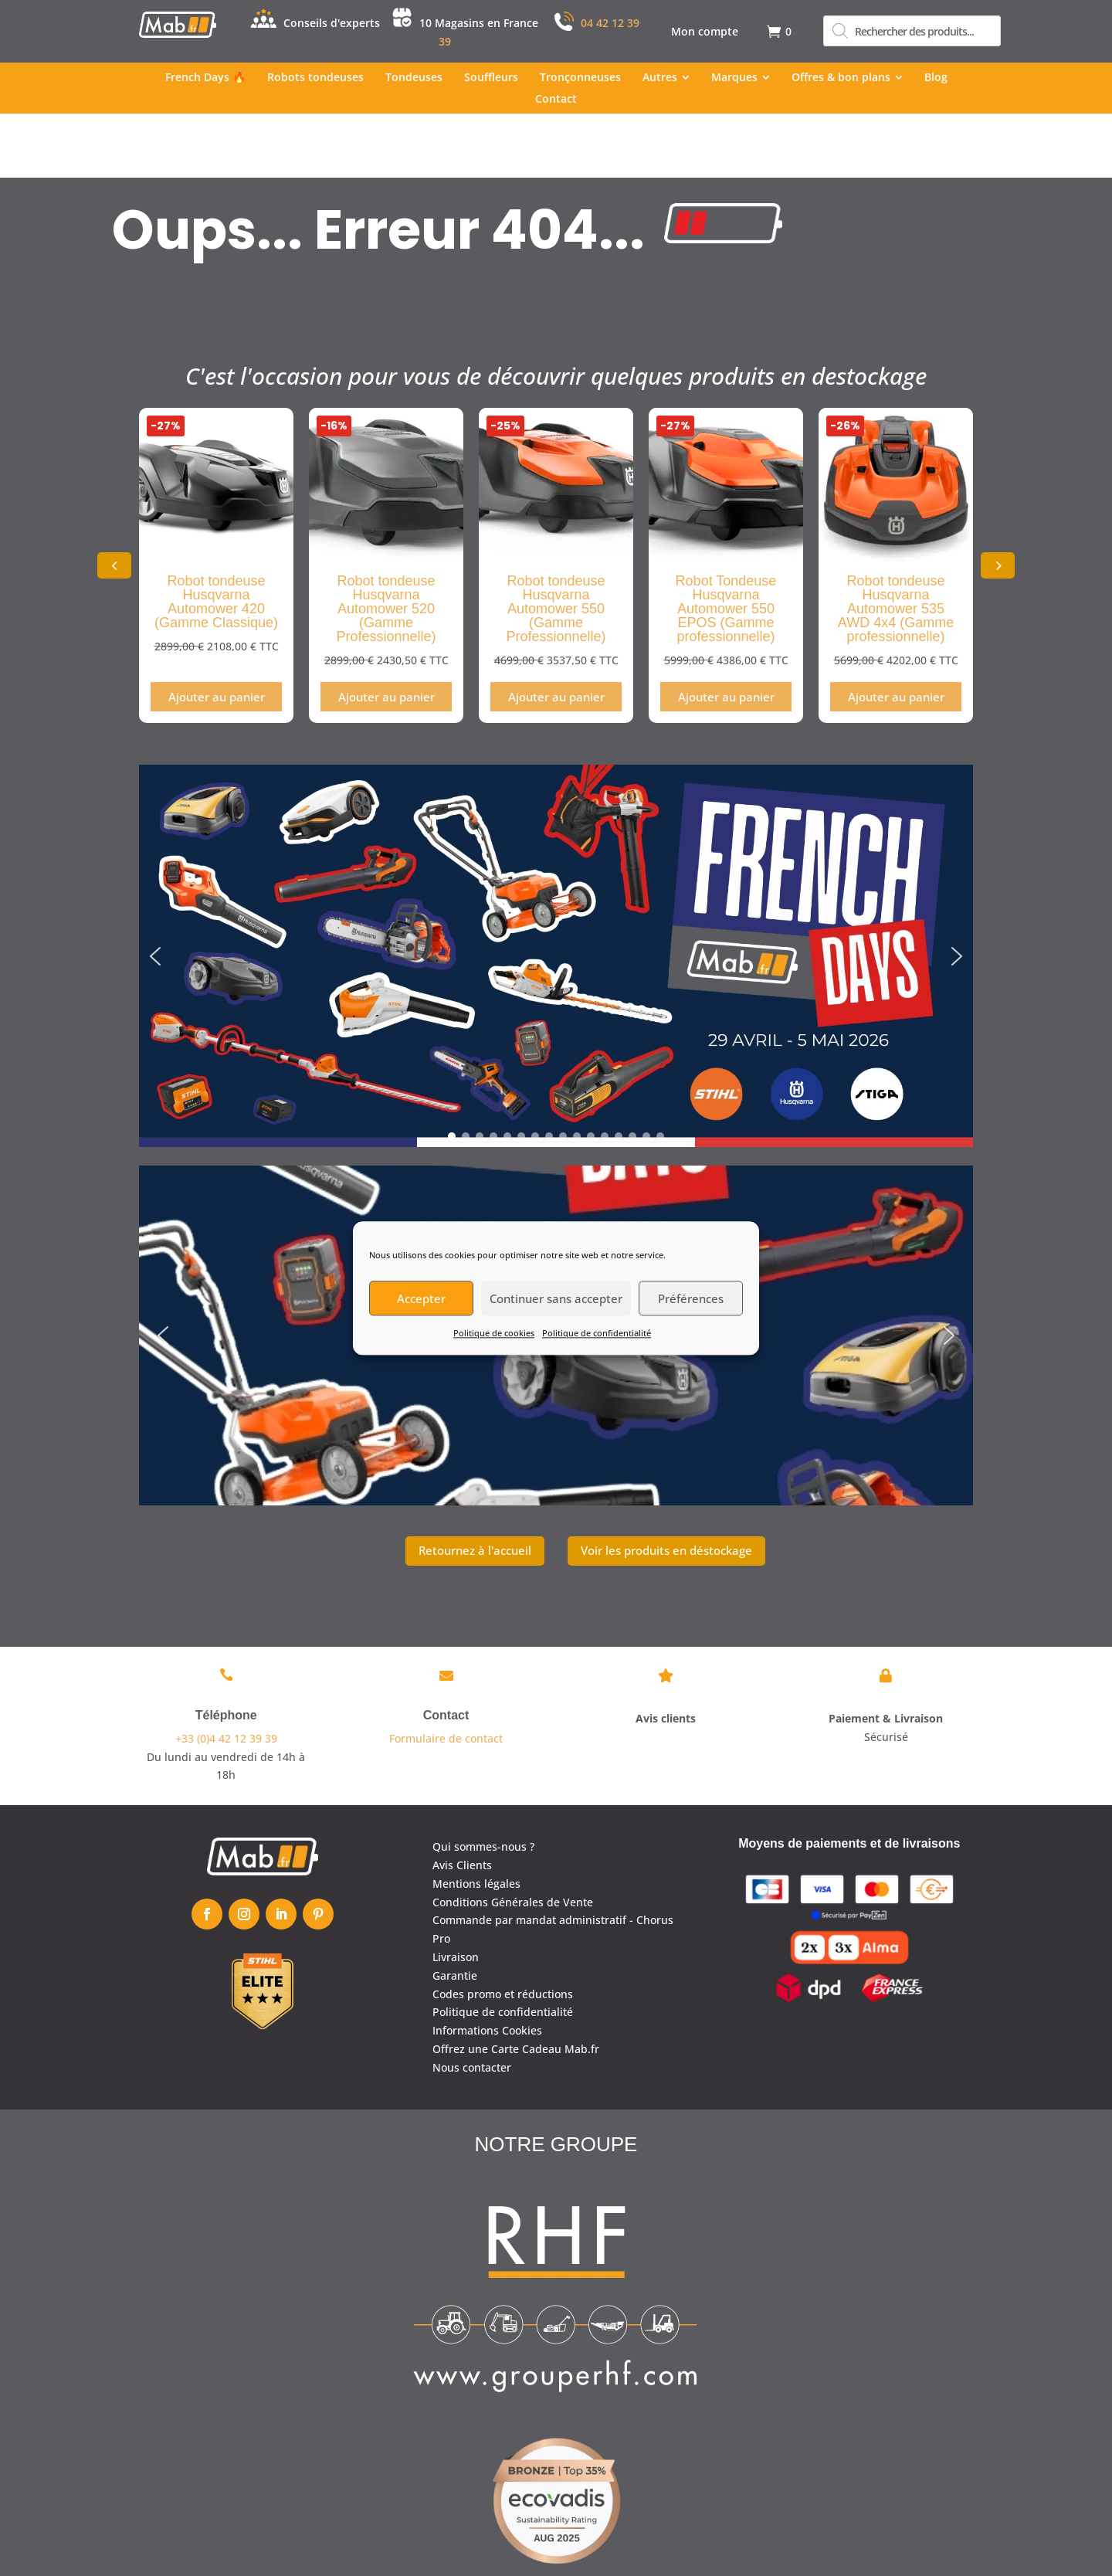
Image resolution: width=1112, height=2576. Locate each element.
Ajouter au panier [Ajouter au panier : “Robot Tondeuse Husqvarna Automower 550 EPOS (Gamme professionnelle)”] (726, 632)
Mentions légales (476, 1818)
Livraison (455, 1892)
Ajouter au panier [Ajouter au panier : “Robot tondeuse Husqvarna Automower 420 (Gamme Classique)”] (216, 632)
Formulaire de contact (446, 1673)
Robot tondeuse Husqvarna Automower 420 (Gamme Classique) (216, 537)
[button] (998, 501)
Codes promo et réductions (502, 1929)
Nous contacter (471, 2002)
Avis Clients (462, 1801)
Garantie (454, 1910)
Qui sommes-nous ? (483, 1782)
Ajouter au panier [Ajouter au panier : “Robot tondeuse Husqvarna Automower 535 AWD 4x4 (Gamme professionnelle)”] (896, 632)
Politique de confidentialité (596, 1333)
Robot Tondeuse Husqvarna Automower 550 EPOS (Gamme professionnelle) (726, 544)
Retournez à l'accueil (475, 1486)
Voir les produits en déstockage (666, 1486)
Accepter (421, 1298)
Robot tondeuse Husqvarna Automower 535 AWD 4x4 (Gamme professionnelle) (896, 544)
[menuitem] (705, 31)
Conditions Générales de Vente (512, 1837)
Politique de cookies (493, 1333)
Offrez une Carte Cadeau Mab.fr (515, 1984)
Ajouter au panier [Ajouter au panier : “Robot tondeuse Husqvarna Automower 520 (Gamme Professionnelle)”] (386, 632)
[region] (556, 892)
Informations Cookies (487, 1966)
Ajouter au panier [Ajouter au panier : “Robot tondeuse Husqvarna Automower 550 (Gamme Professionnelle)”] (556, 632)
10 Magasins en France (478, 22)
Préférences (691, 1298)
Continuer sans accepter (556, 1298)
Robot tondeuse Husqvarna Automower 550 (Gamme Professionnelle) (555, 544)
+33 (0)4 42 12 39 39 (226, 1673)
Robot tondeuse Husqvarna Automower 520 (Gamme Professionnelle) (386, 544)
